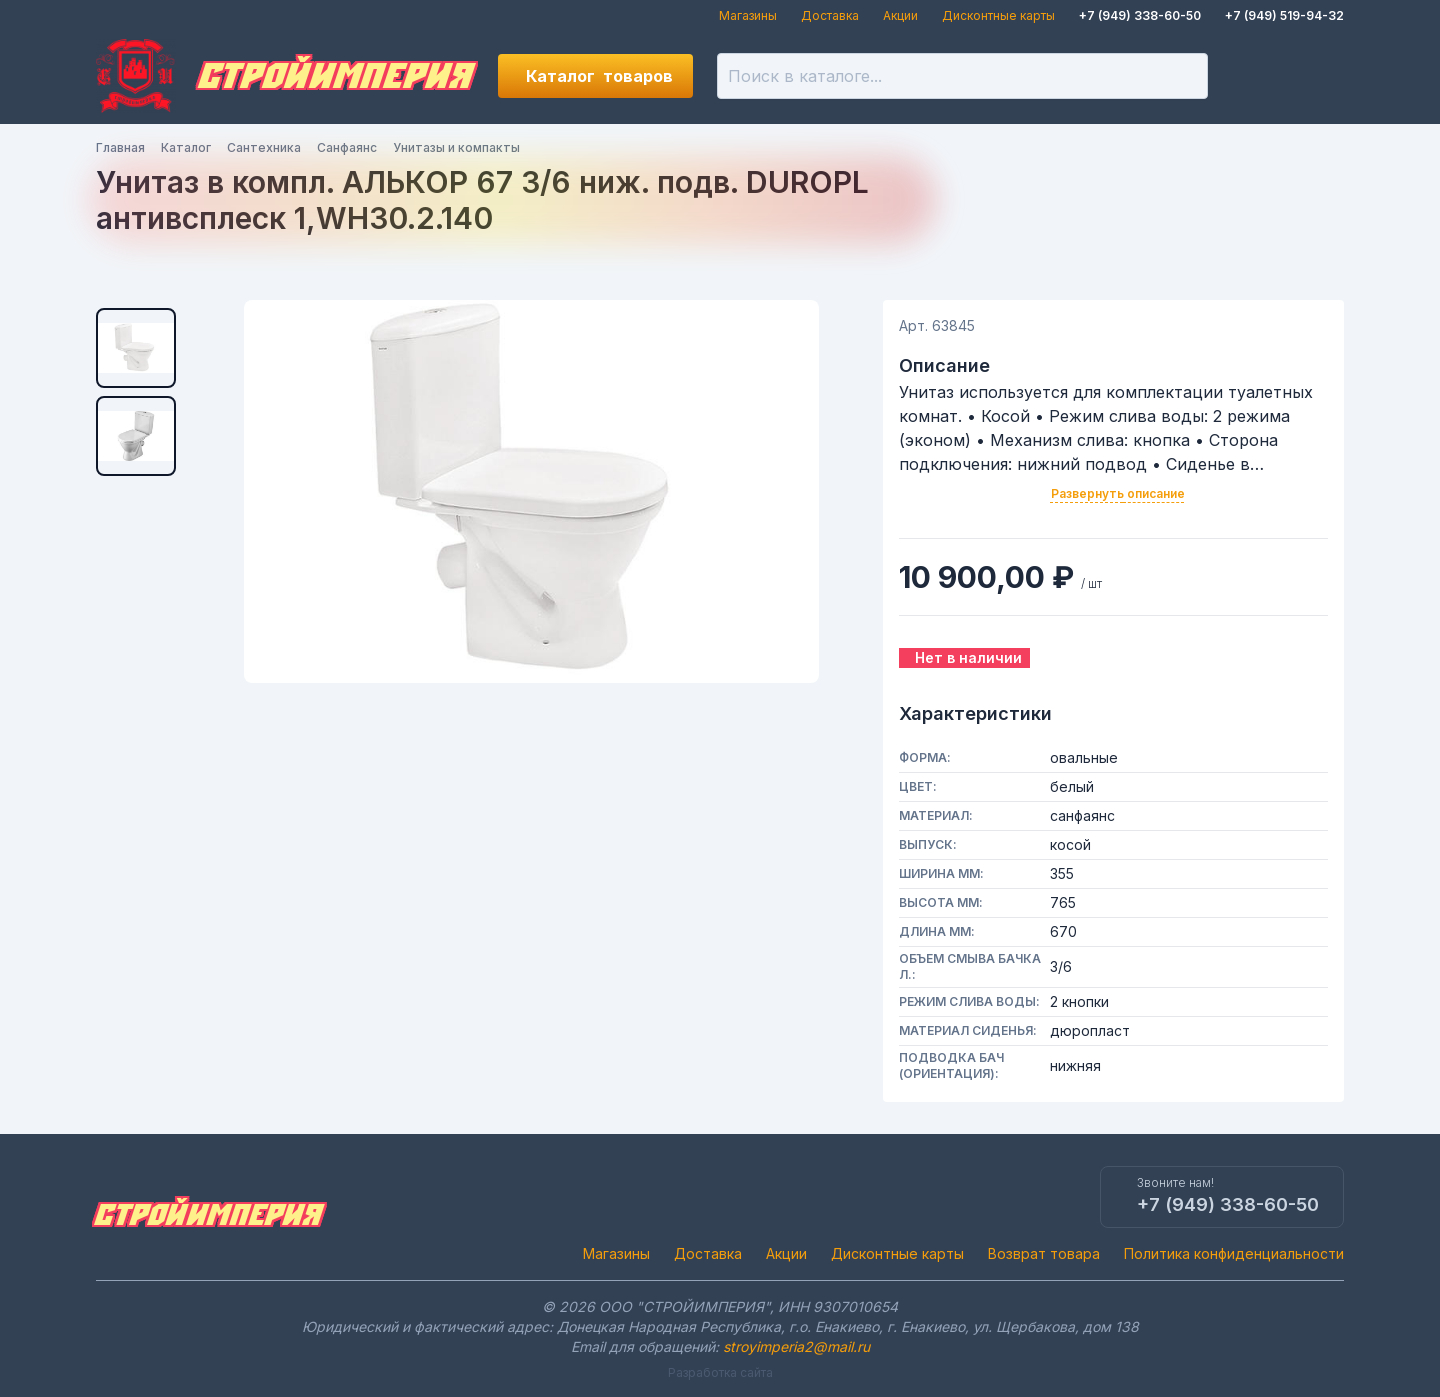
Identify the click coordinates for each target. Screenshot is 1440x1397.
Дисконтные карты (998, 15)
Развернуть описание (1118, 493)
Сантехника (264, 147)
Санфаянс (347, 147)
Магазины (748, 15)
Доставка (830, 15)
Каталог (599, 76)
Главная (120, 147)
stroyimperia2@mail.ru (796, 1346)
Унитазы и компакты (456, 147)
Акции (900, 15)
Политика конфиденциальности (1234, 1253)
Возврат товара (1044, 1253)
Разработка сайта (720, 1372)
